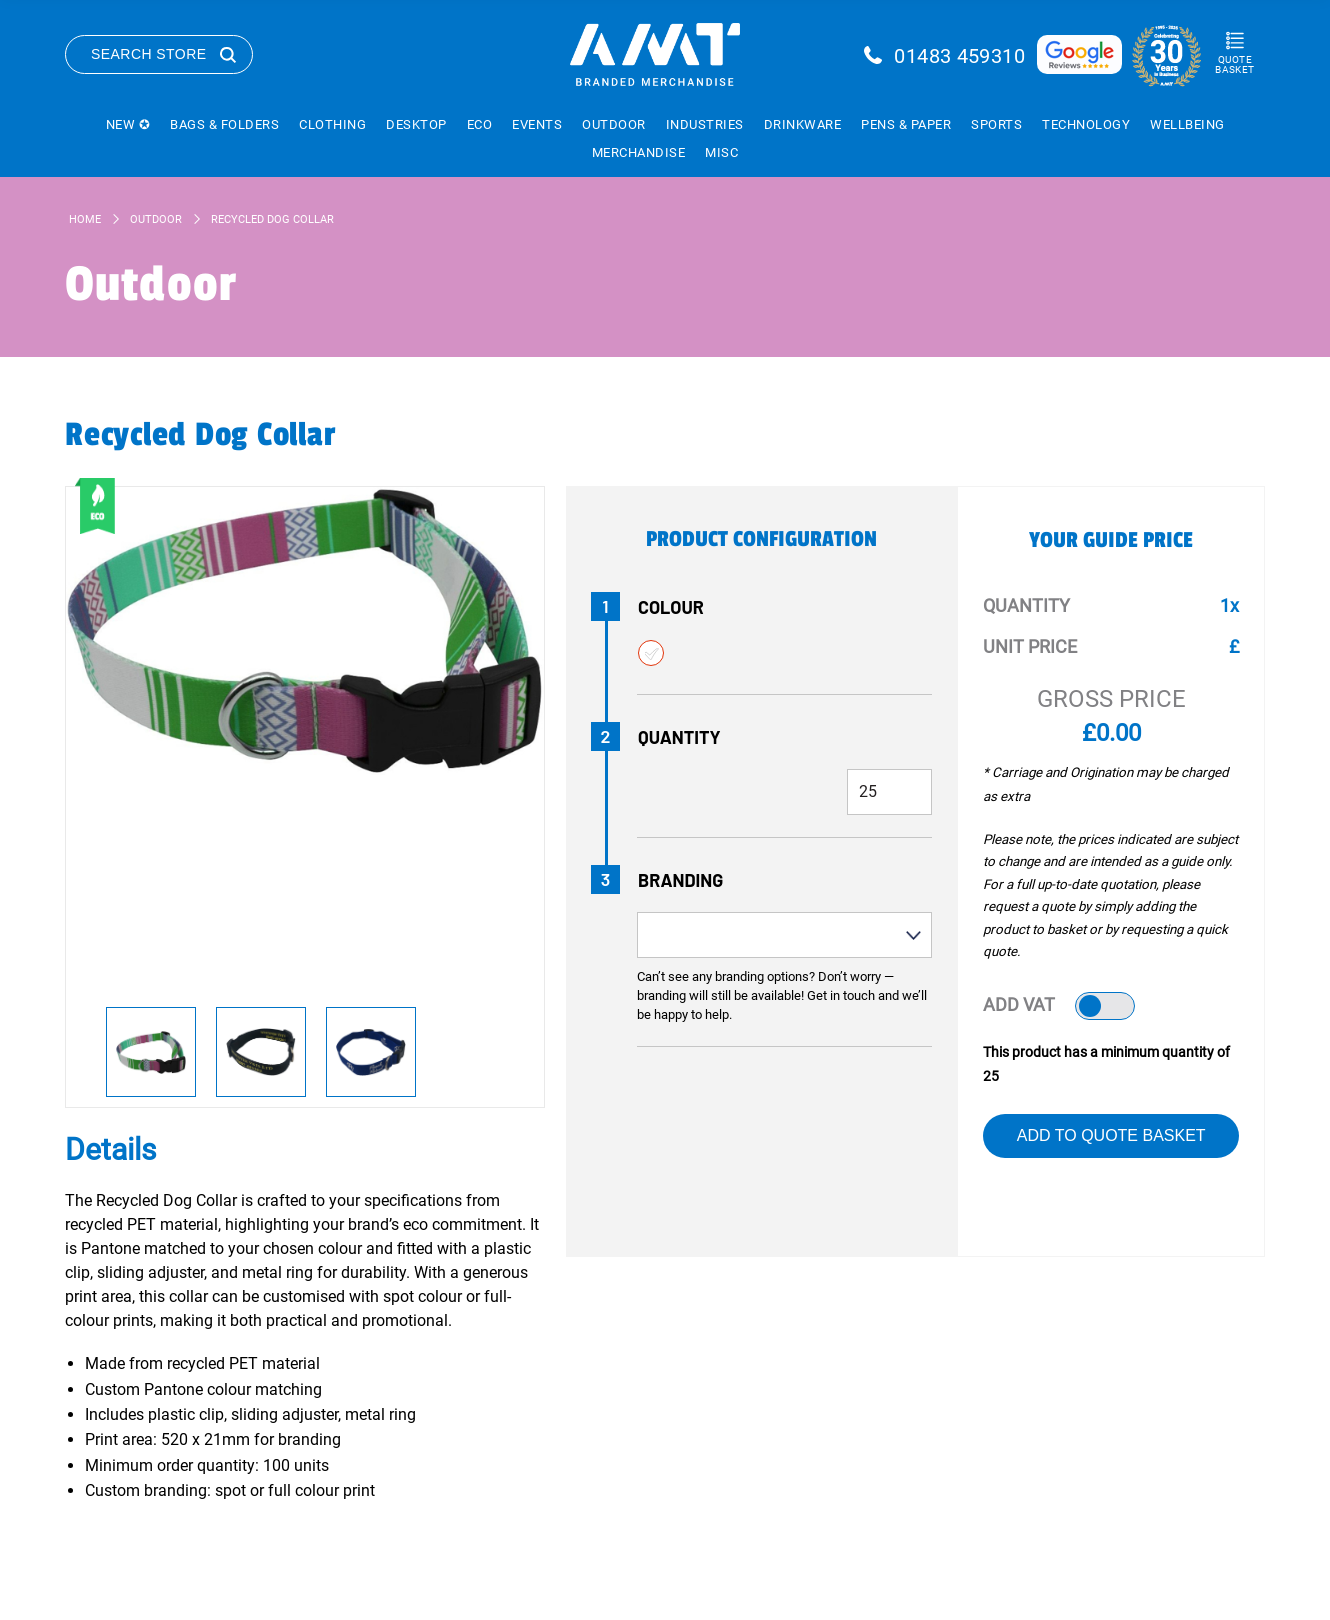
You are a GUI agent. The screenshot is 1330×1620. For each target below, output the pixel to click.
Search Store (149, 54)
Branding (680, 880)
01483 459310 (959, 56)
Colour (671, 607)
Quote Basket (1234, 64)
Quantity (679, 737)
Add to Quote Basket (1111, 1135)
